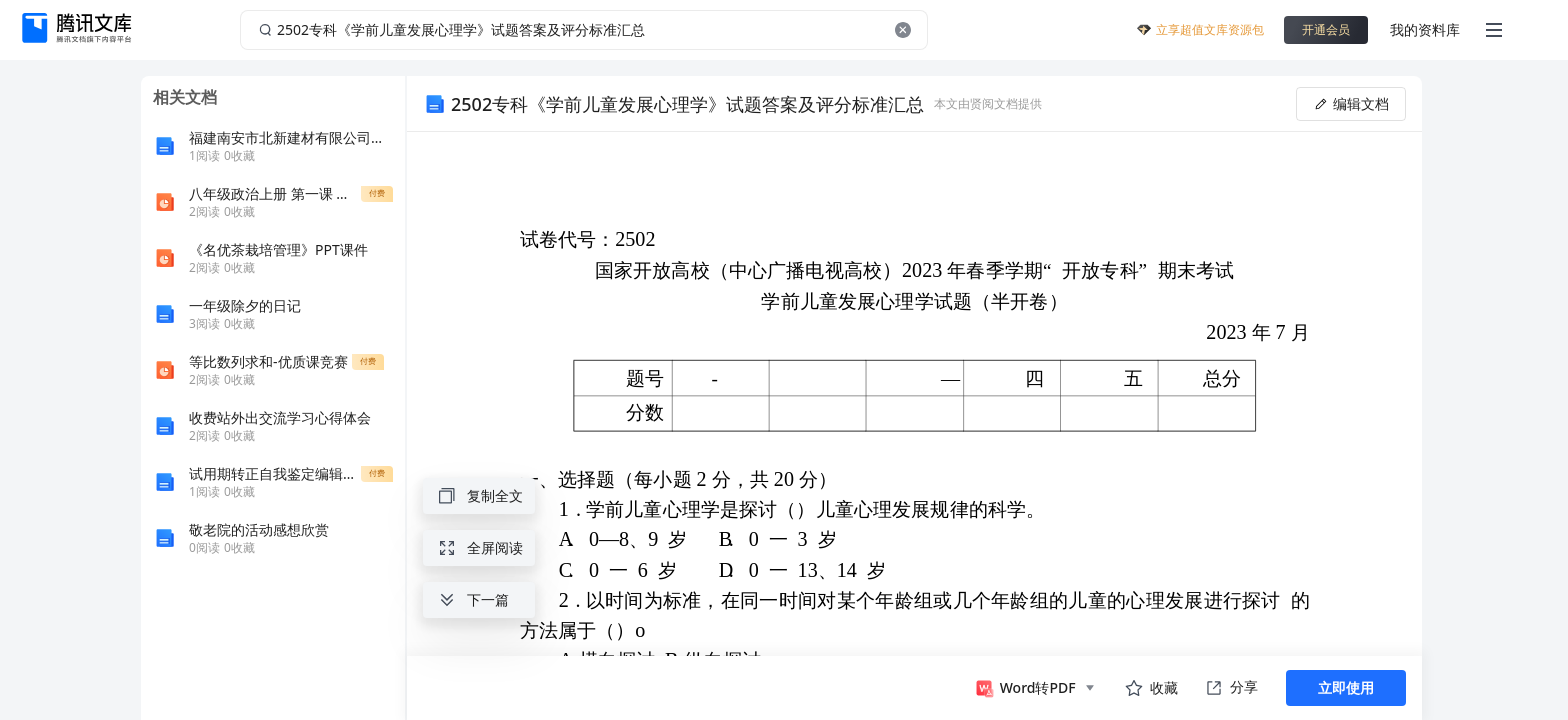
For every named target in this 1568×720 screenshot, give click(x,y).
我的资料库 (1425, 29)
